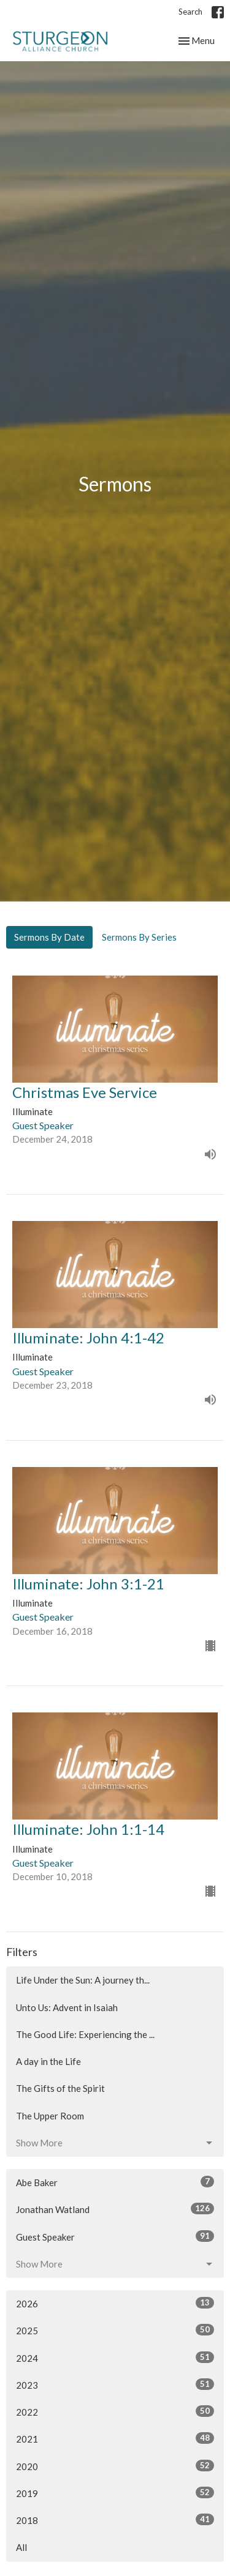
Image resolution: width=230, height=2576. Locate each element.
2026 (115, 2303)
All (21, 2547)
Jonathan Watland (115, 2209)
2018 (115, 2520)
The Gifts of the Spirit (60, 2088)
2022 (115, 2411)
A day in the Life (48, 2061)
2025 (115, 2330)
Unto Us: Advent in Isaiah (67, 2007)
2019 (115, 2493)
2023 (115, 2384)
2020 (115, 2466)
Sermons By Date (49, 937)
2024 (115, 2357)
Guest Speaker (115, 2236)
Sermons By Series (139, 937)
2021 (115, 2438)
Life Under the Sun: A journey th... (83, 1979)
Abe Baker (115, 2182)
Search (190, 12)
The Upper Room (50, 2115)
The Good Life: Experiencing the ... (85, 2034)
